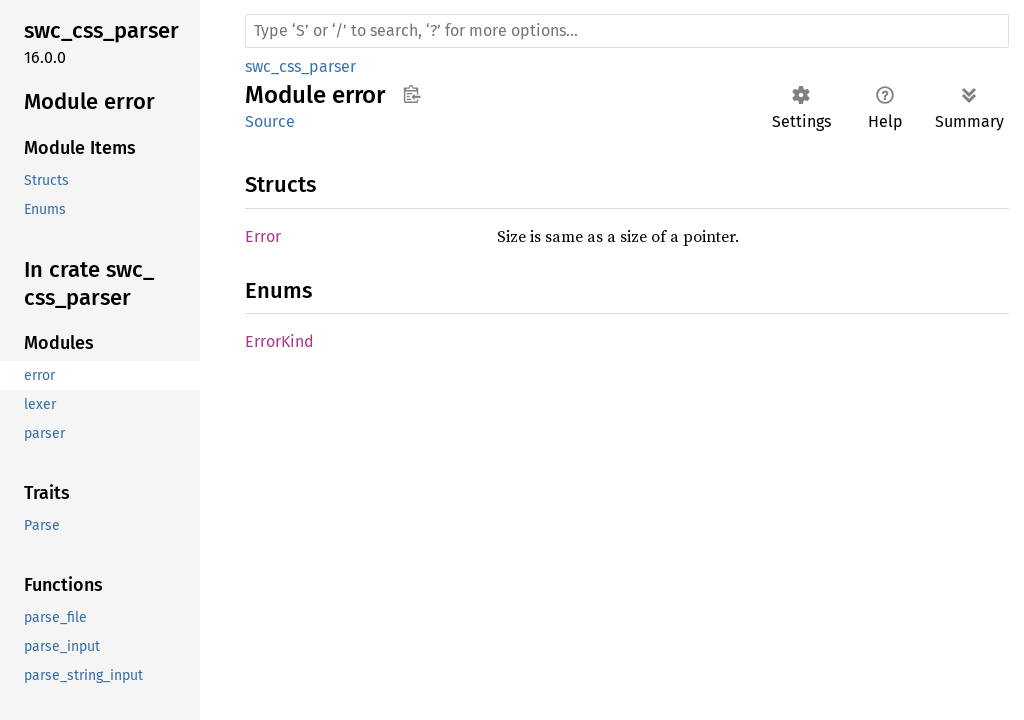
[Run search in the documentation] (627, 31)
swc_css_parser (300, 66)
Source (270, 121)
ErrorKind (279, 341)
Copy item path (411, 94)
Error (263, 236)
